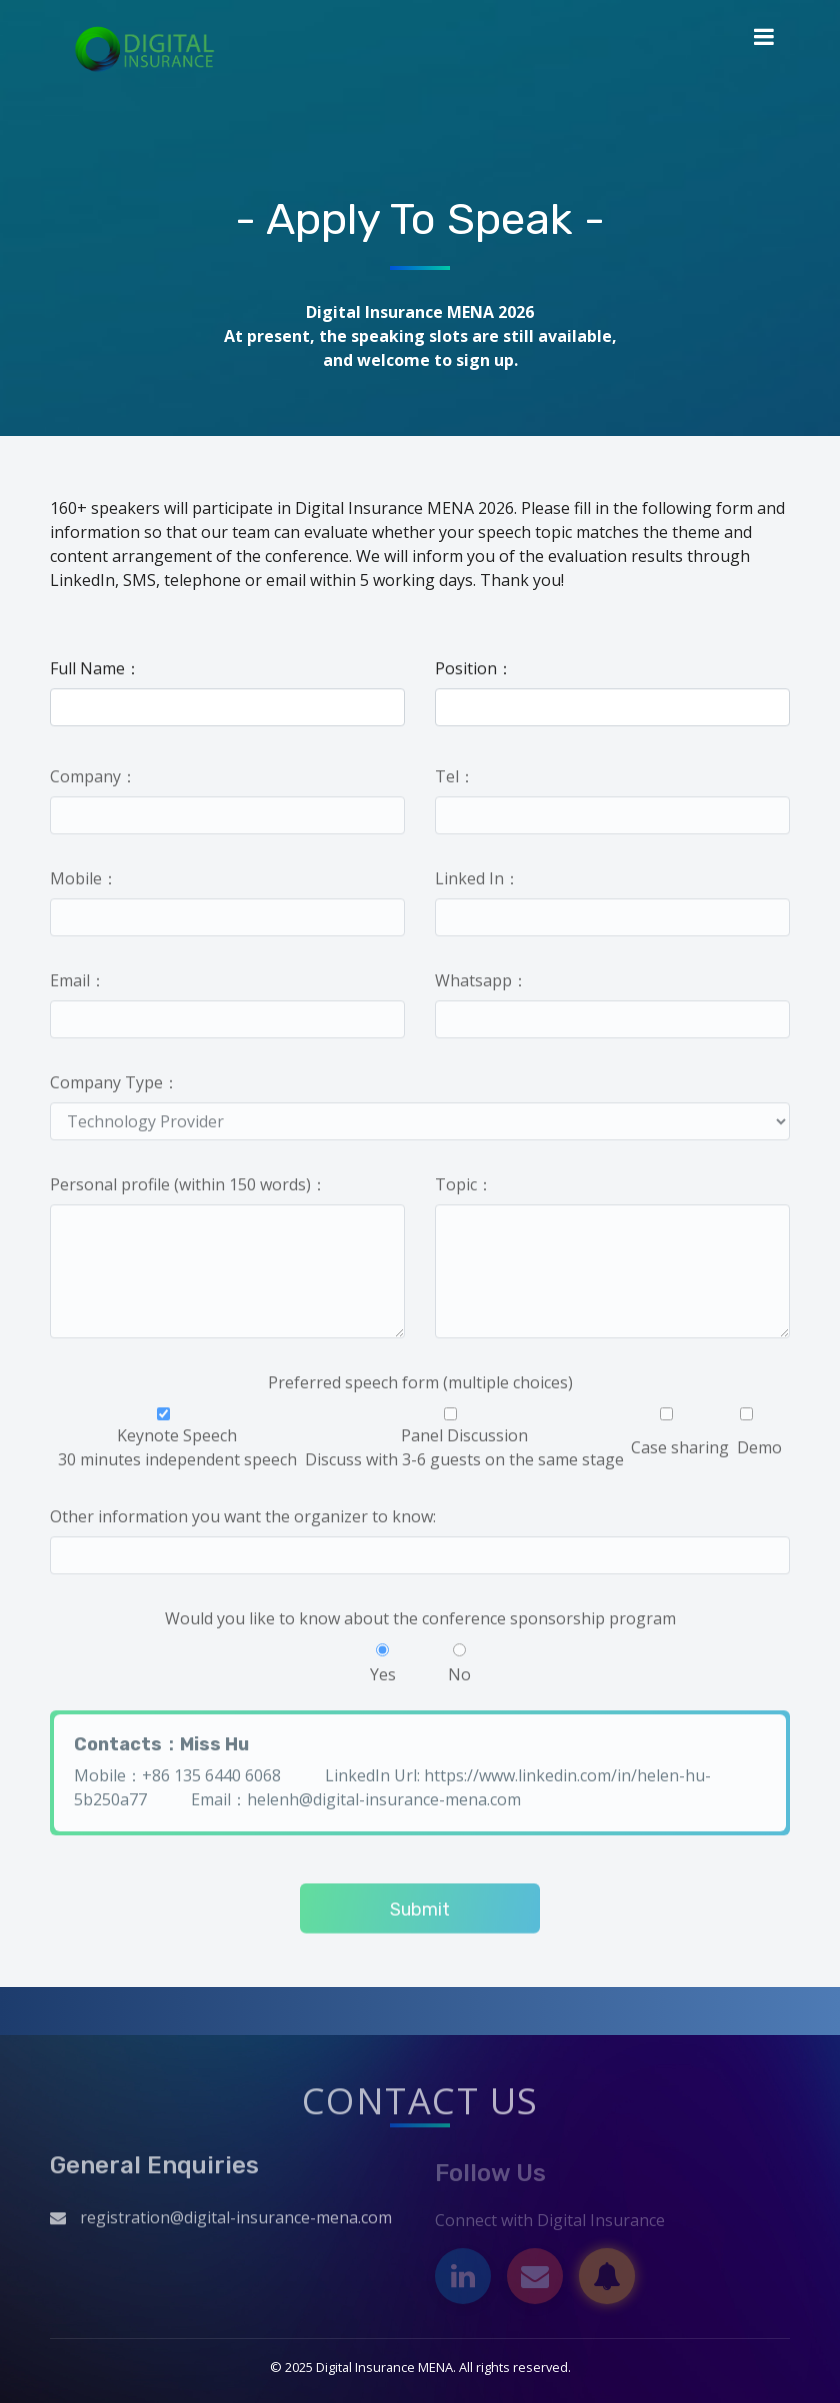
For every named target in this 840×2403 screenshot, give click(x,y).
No (459, 1669)
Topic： (464, 1189)
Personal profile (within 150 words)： (188, 1189)
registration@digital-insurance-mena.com (236, 2222)
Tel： (455, 781)
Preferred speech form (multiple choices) (420, 1387)
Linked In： (477, 883)
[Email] (535, 2281)
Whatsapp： (481, 985)
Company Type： (114, 1087)
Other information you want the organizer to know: (243, 1521)
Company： (93, 781)
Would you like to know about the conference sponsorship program (420, 1623)
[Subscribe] (607, 2281)
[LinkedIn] (463, 2281)
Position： (474, 669)
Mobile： (84, 883)
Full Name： (95, 669)
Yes (383, 1669)
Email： (78, 985)
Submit (420, 1914)
